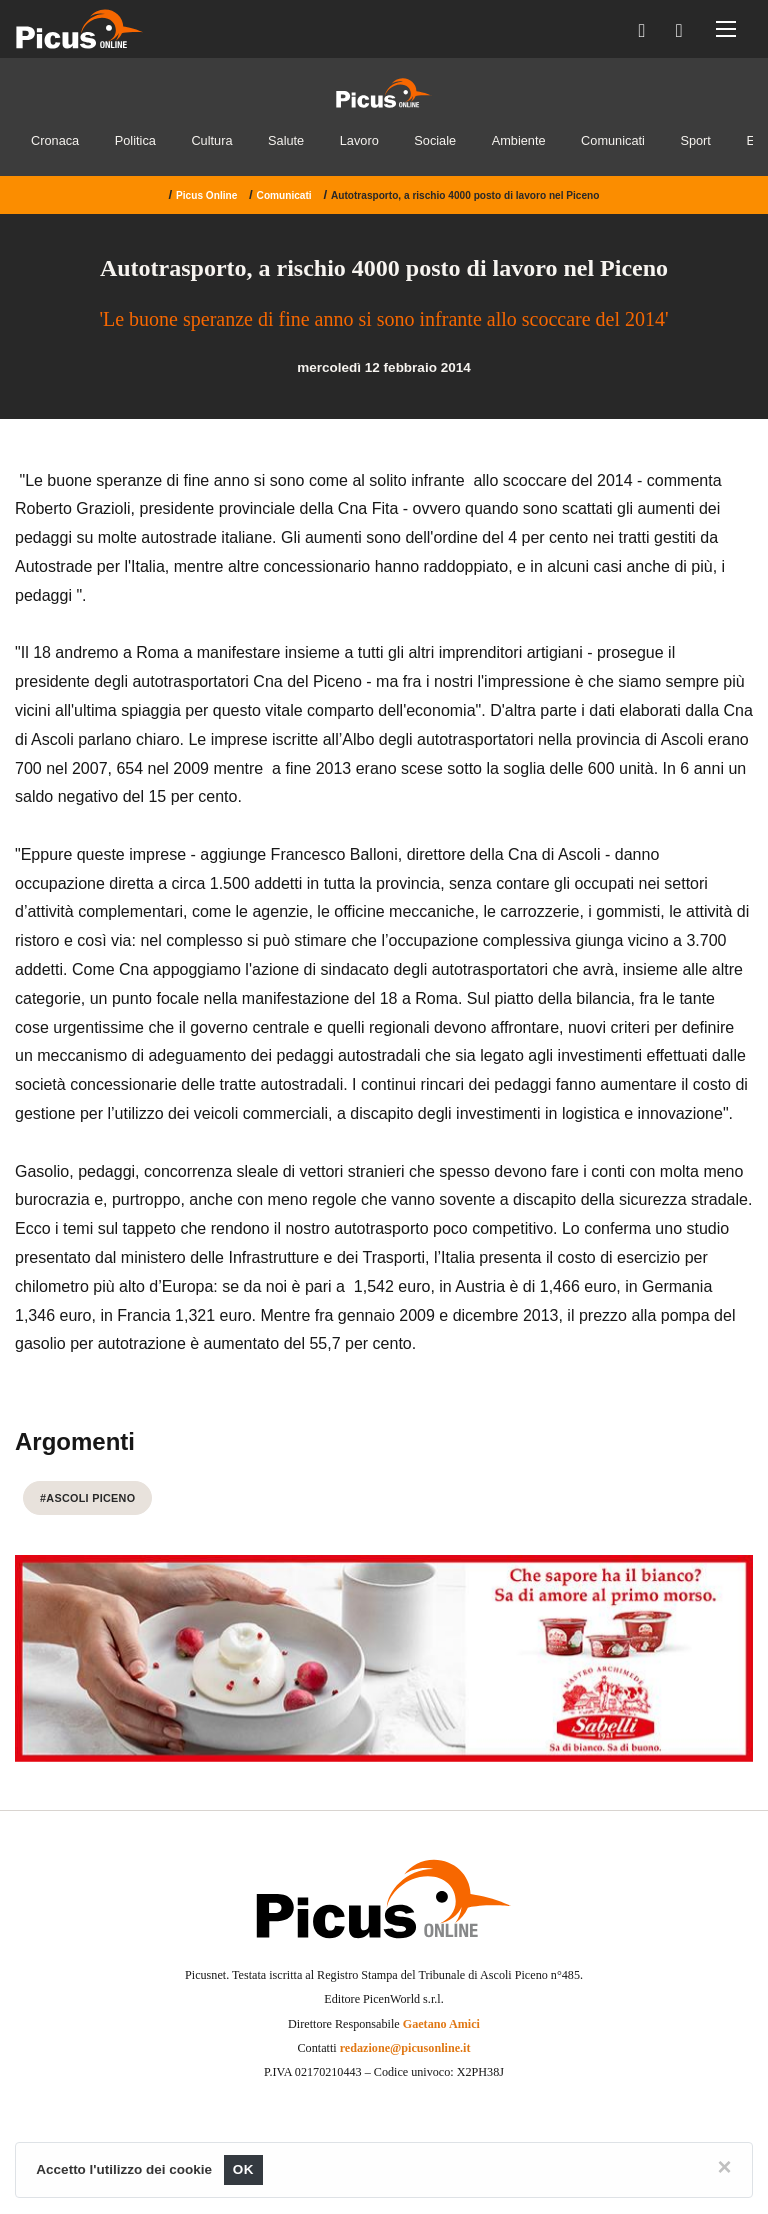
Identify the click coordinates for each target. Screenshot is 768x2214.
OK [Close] (243, 2169)
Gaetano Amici (441, 2024)
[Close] (725, 2167)
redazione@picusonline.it (405, 2048)
